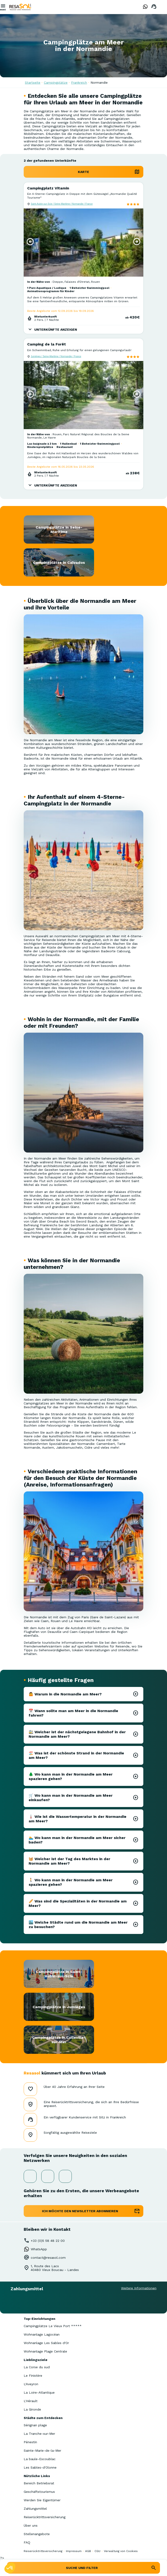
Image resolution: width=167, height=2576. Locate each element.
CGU (97, 2551)
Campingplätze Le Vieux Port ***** (53, 2326)
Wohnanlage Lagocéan (42, 2334)
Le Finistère (33, 2375)
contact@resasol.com (48, 2257)
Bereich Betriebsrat (39, 2483)
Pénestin (30, 2442)
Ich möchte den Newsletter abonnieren (80, 2211)
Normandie (99, 82)
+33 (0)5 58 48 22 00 (48, 2241)
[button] (30, 241)
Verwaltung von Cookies (121, 2551)
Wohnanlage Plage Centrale (45, 2351)
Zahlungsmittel (35, 2508)
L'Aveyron (31, 2384)
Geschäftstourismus (39, 2492)
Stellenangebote (37, 2534)
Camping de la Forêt (46, 344)
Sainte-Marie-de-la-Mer (42, 2450)
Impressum (74, 2551)
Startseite (32, 82)
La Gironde (32, 2409)
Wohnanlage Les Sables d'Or (46, 2343)
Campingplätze (56, 82)
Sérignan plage (35, 2425)
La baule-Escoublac (40, 2459)
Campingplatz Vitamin (48, 188)
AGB (88, 2551)
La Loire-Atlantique (39, 2392)
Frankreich (79, 82)
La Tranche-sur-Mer (39, 2433)
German (163, 6)
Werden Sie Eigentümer (42, 2500)
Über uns (31, 2525)
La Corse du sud (37, 2367)
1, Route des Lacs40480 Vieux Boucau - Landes (55, 2268)
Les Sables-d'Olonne (40, 2467)
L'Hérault (31, 2401)
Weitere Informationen (138, 2288)
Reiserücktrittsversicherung (44, 2517)
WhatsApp (39, 2249)
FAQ (27, 2542)
